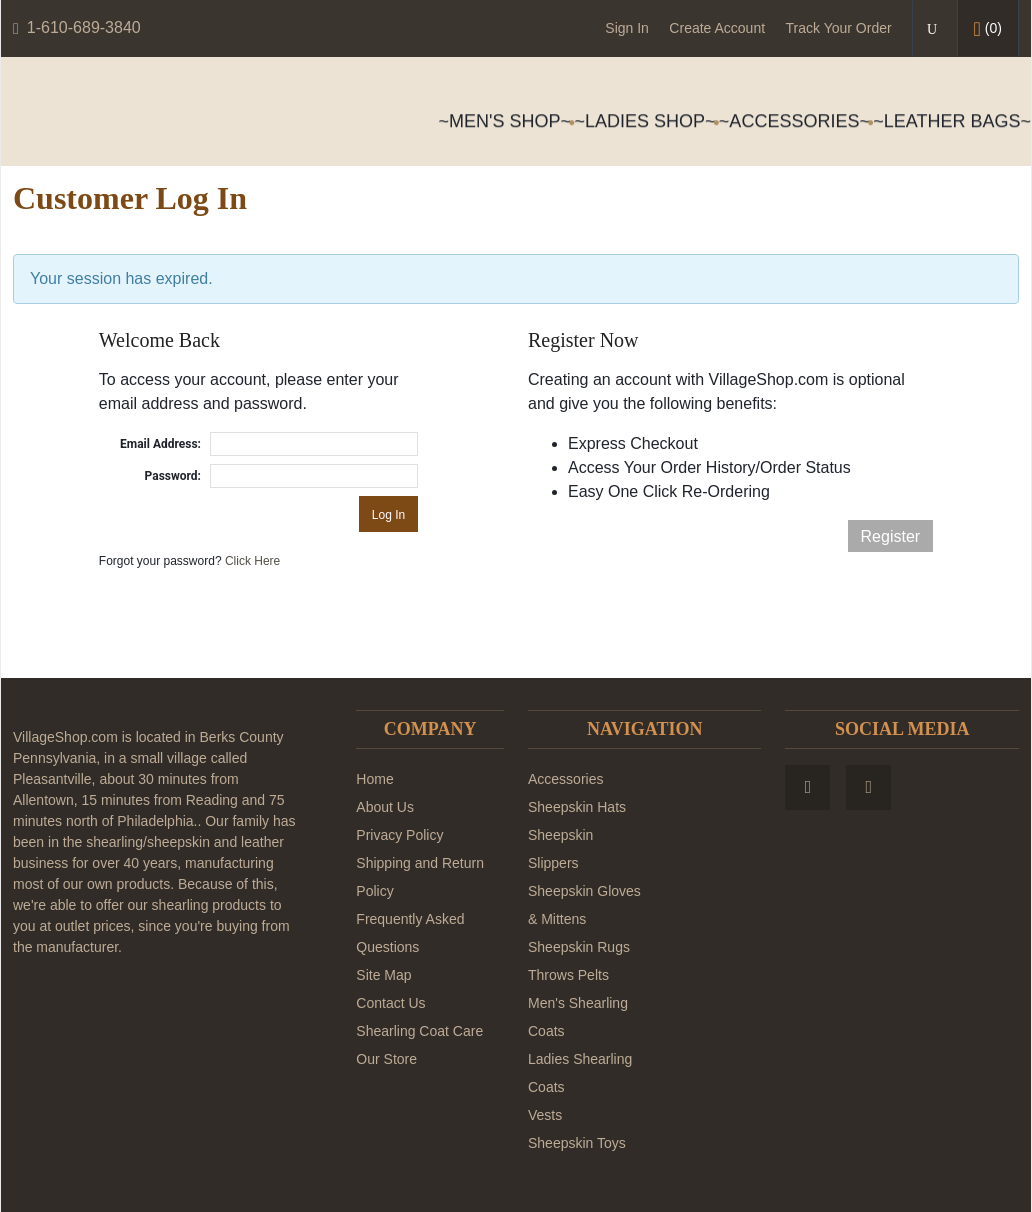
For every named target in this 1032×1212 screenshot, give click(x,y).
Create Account (717, 28)
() (988, 29)
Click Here (252, 561)
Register (891, 536)
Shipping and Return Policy (420, 877)
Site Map (383, 975)
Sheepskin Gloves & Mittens (584, 905)
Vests (545, 1115)
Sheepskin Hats (577, 807)
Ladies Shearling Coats (580, 1073)
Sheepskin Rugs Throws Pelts (579, 961)
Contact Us (390, 1003)
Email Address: (160, 444)
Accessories (565, 779)
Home (374, 779)
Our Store (386, 1059)
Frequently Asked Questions (410, 933)
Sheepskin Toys (577, 1143)
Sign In (627, 28)
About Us (385, 807)
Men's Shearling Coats (578, 1017)
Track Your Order (839, 28)
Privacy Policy (399, 835)
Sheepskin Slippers (560, 849)
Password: (173, 476)
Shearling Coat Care (419, 1031)
